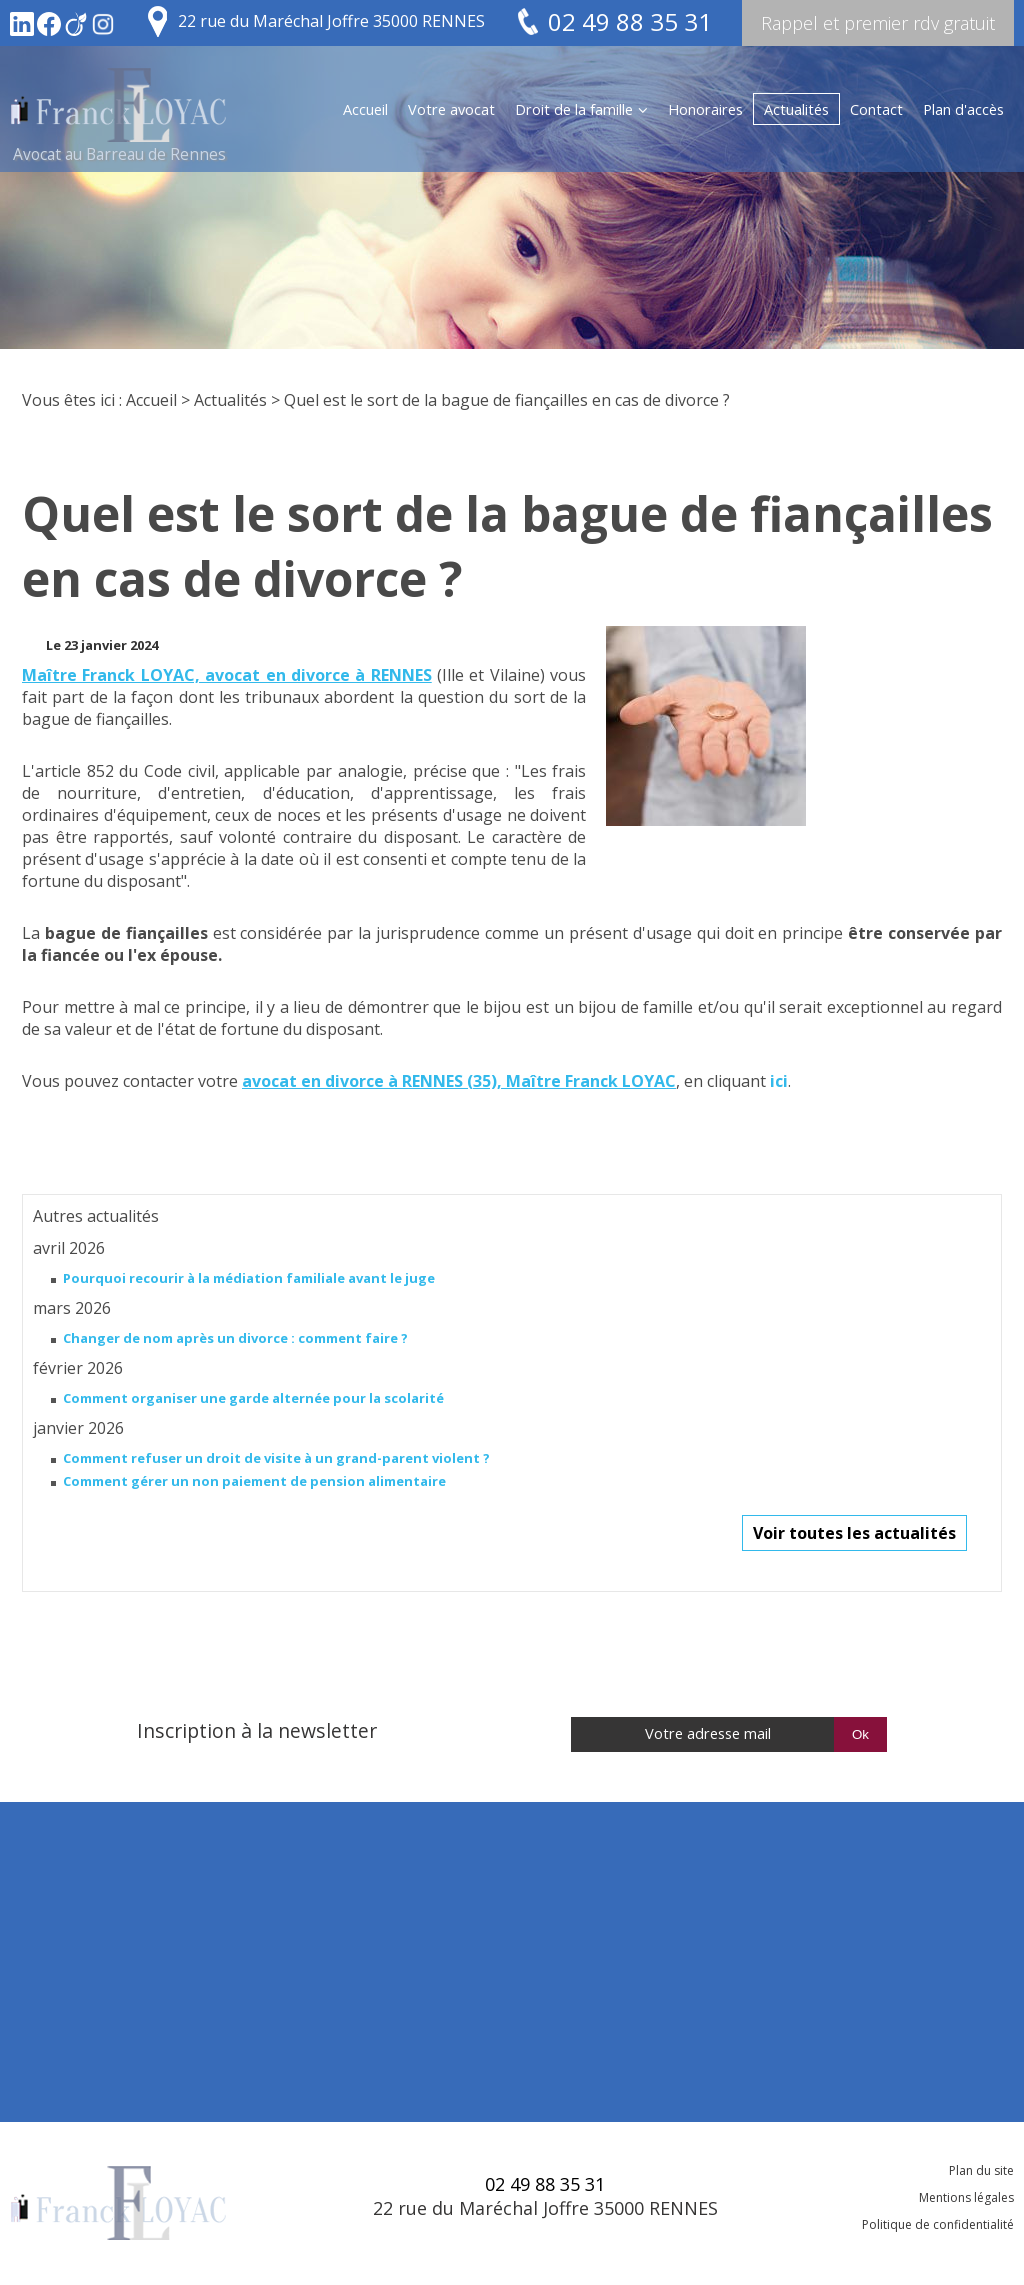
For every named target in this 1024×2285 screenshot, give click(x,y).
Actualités (796, 109)
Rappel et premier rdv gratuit (878, 23)
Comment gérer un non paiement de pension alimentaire (254, 1481)
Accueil (365, 109)
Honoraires (705, 109)
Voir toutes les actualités (854, 1533)
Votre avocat (451, 109)
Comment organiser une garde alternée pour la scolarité (253, 1398)
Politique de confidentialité (938, 2224)
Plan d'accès (963, 109)
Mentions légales (966, 2197)
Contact (876, 109)
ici (779, 1081)
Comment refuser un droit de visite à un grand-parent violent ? (276, 1458)
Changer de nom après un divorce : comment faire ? (235, 1338)
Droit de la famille (574, 109)
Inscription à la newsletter (257, 1730)
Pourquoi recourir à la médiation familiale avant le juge (249, 1278)
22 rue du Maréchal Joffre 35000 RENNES (331, 21)
